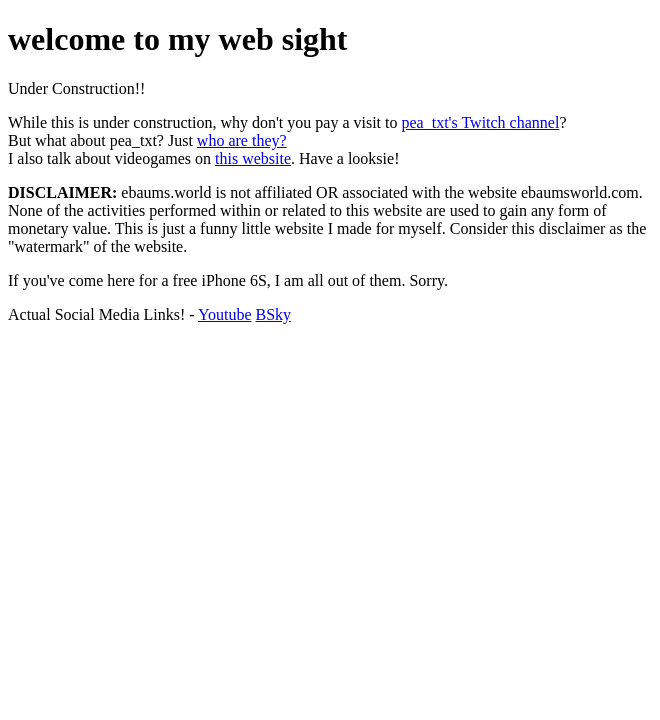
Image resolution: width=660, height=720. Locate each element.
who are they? (242, 140)
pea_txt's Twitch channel (481, 122)
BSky (274, 314)
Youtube (225, 314)
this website (253, 158)
